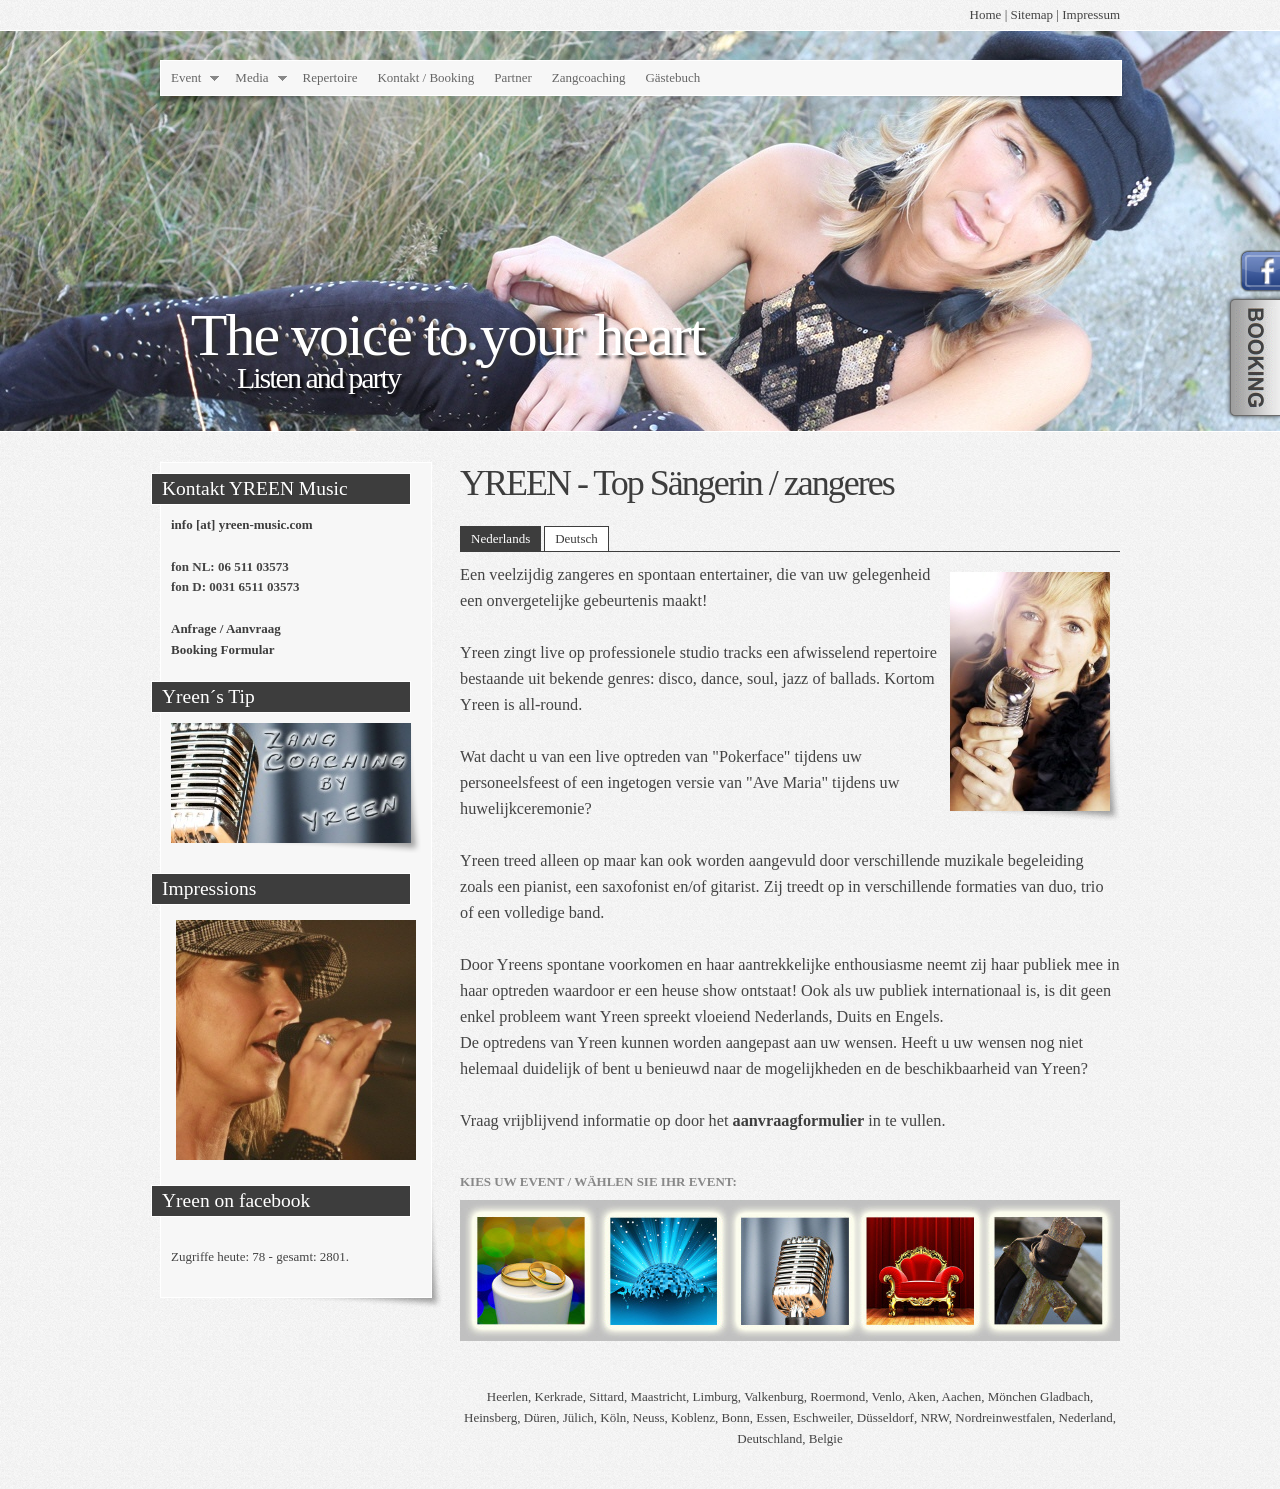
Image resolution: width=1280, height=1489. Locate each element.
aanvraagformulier (799, 1121)
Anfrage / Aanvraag (226, 628)
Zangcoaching (589, 77)
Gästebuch (672, 77)
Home (986, 14)
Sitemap (1032, 14)
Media (251, 77)
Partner (513, 77)
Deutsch (576, 538)
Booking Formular (223, 649)
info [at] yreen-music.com (242, 524)
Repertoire (330, 77)
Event (186, 77)
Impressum (1091, 14)
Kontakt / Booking (425, 77)
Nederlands (500, 538)
